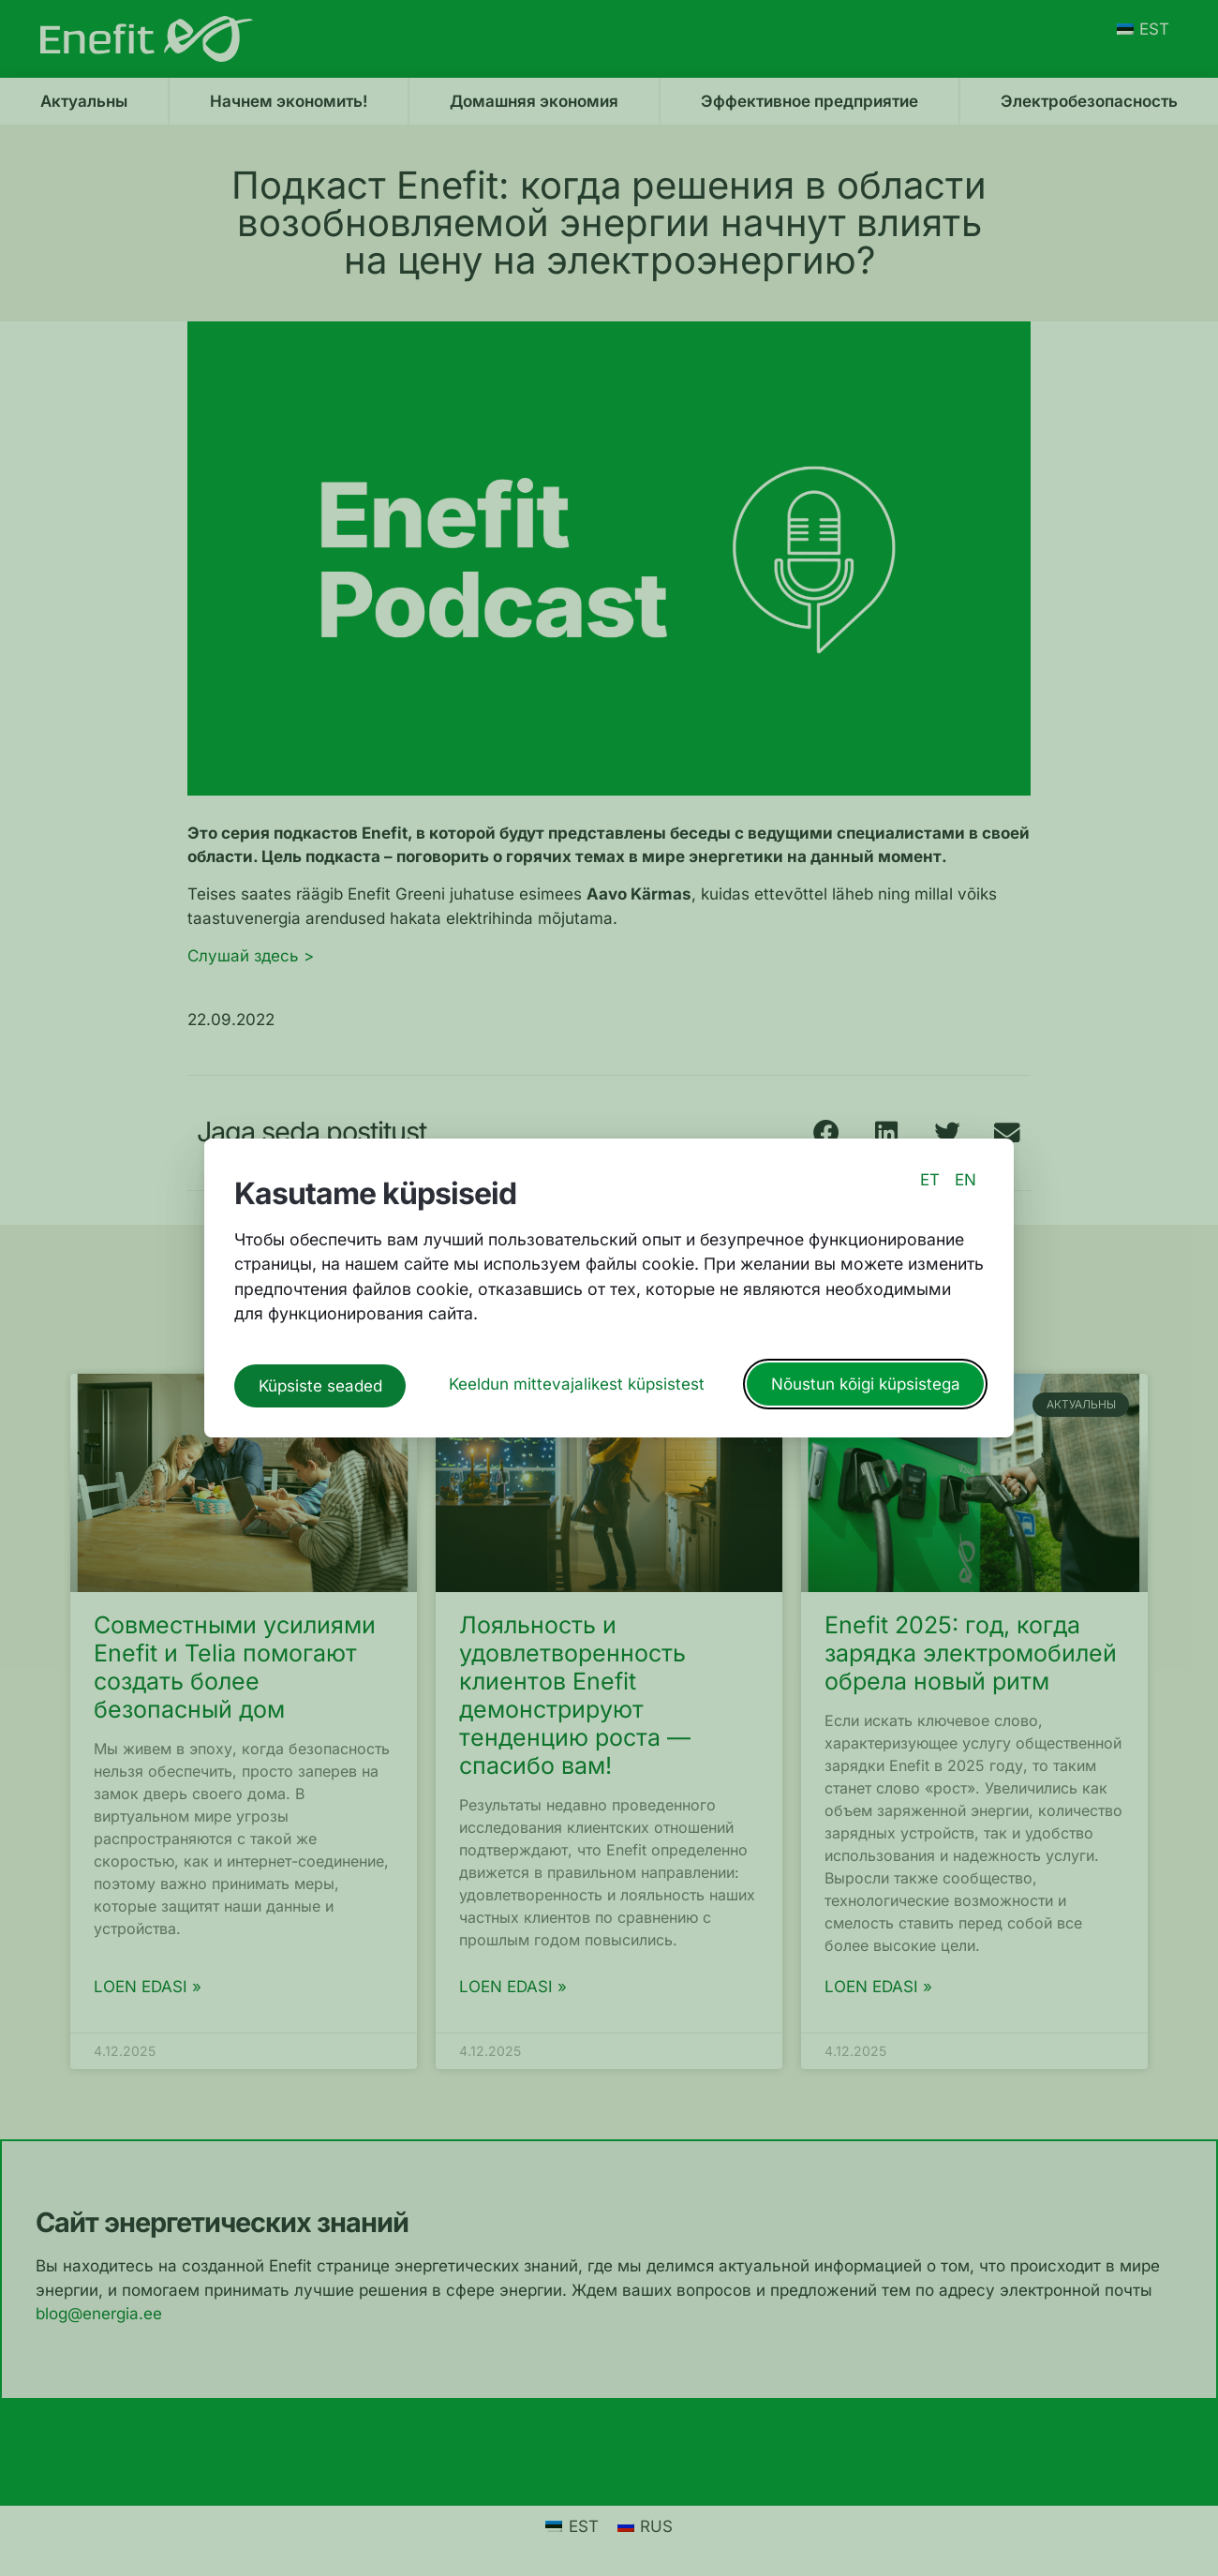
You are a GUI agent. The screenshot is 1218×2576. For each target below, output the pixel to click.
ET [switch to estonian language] (930, 1184)
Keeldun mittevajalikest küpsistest (577, 1381)
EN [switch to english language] (965, 1184)
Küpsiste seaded (320, 1381)
